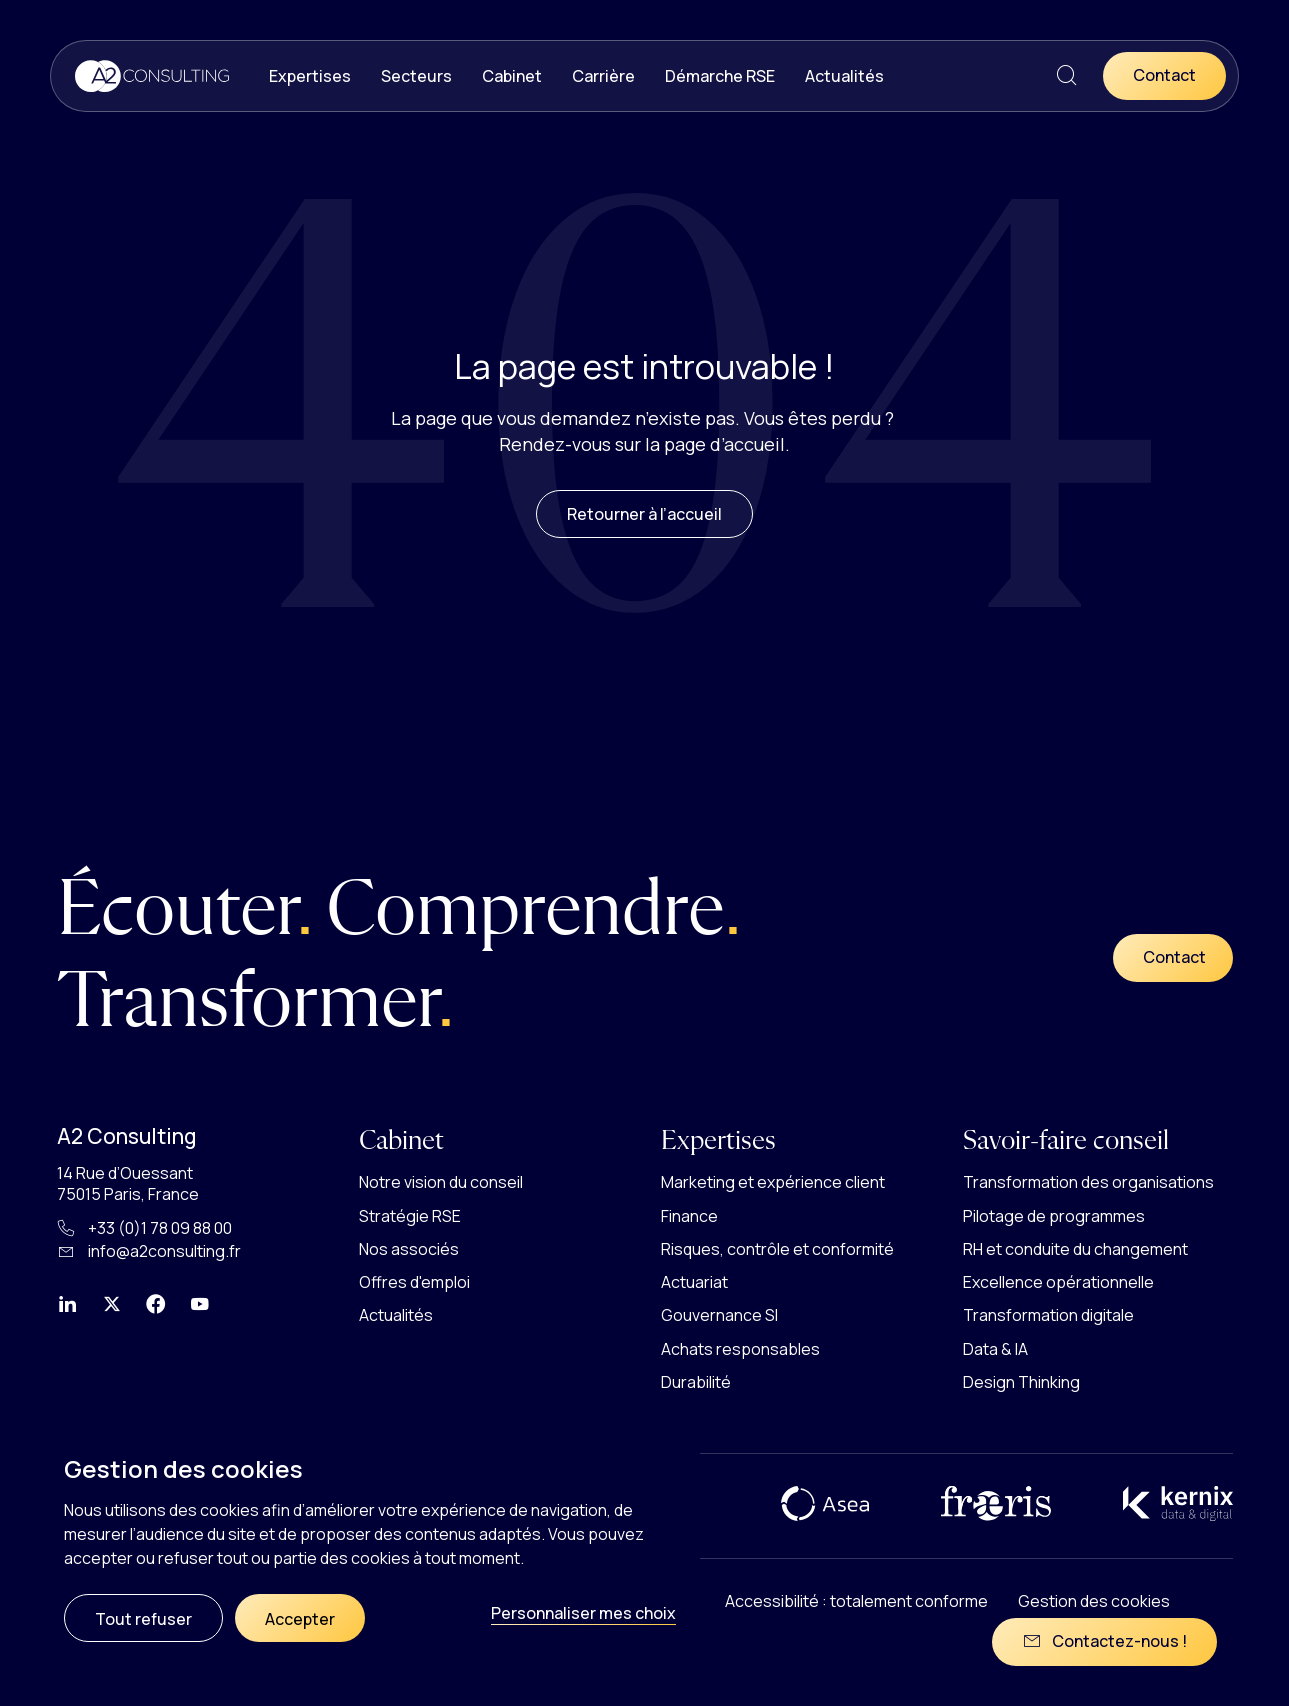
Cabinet (512, 76)
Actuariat (694, 1282)
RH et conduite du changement (1075, 1249)
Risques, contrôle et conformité (777, 1249)
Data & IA (995, 1349)
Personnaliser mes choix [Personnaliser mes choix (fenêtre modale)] (583, 1613)
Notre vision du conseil (441, 1182)
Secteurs (416, 76)
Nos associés (409, 1249)
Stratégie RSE (410, 1216)
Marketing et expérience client (773, 1182)
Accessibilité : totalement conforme (856, 1601)
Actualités (844, 76)
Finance (689, 1216)
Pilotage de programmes (1054, 1216)
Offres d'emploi (414, 1282)
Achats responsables (740, 1349)
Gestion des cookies (1094, 1601)
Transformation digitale (1048, 1315)
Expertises (310, 76)
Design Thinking (1021, 1382)
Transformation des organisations (1088, 1182)
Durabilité (696, 1382)
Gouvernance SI (719, 1315)
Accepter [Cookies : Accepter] (300, 1619)
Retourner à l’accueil (644, 543)
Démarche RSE (720, 76)
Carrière (603, 76)
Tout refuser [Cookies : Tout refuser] (143, 1619)
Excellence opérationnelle (1058, 1282)
